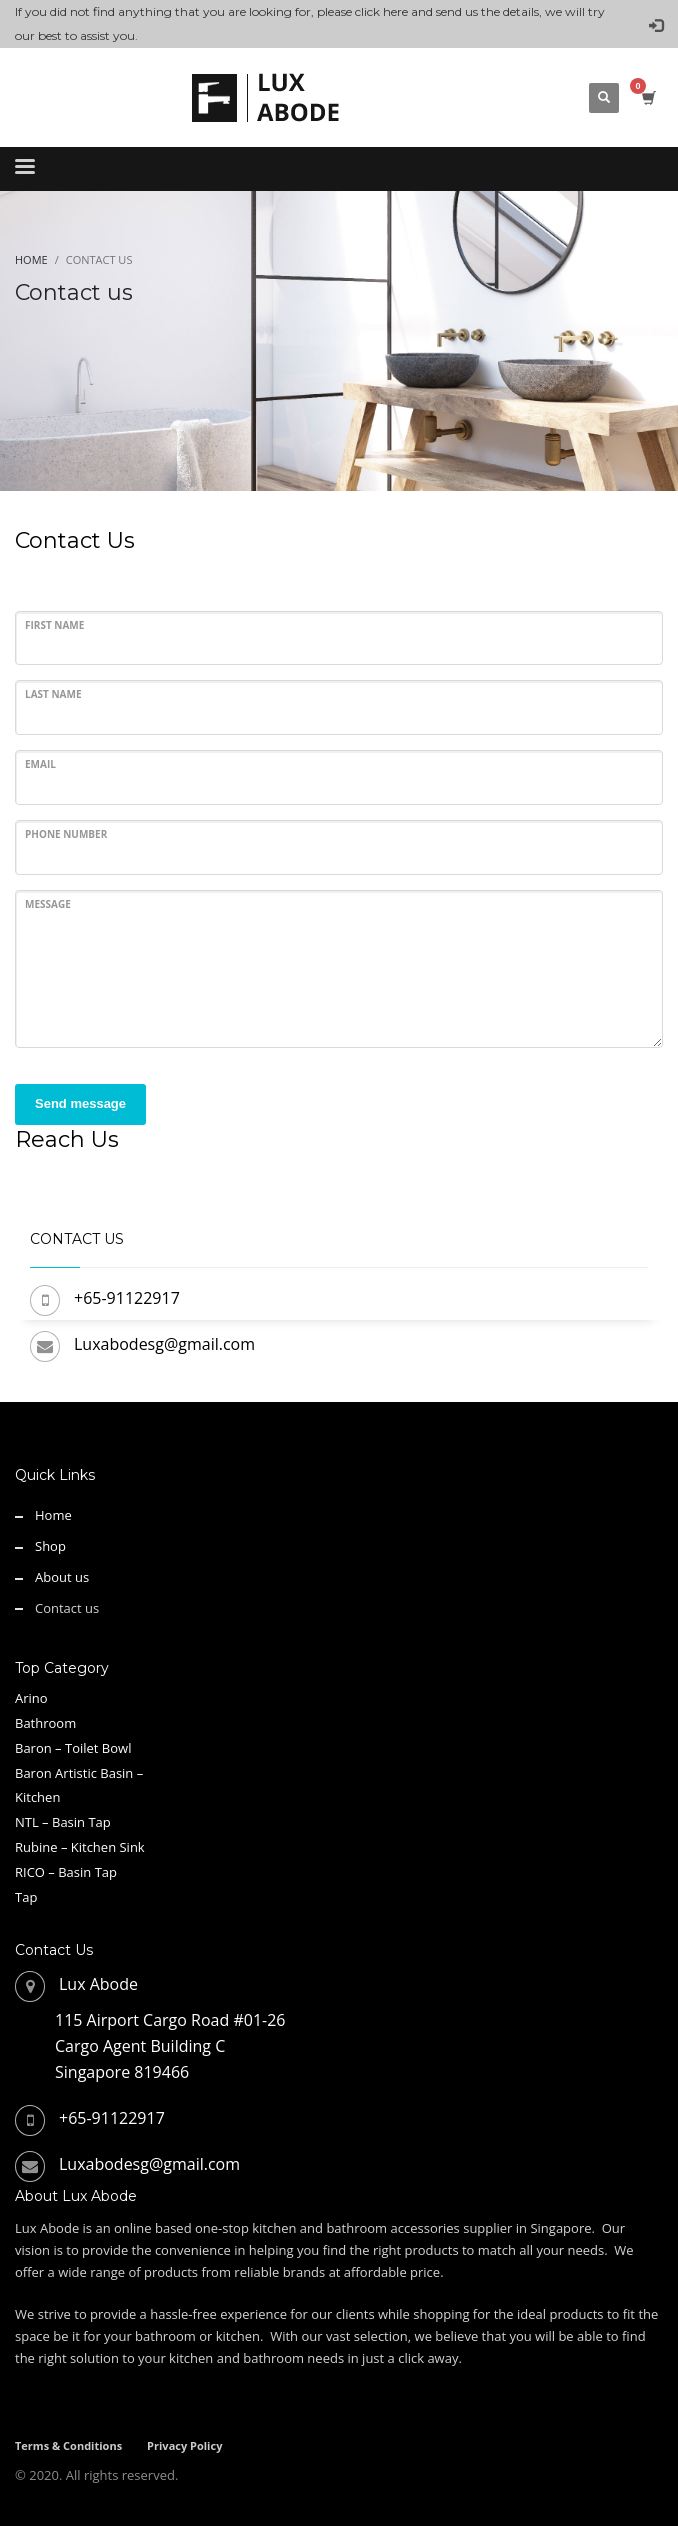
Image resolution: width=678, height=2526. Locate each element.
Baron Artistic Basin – (79, 1773)
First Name (54, 625)
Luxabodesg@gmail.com (164, 1344)
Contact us (67, 1608)
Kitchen (37, 1797)
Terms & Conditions (68, 2445)
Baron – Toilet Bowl (73, 1748)
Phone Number (66, 834)
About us (62, 1577)
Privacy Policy (184, 2445)
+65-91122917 (127, 1298)
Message (48, 904)
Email (40, 764)
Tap (26, 1897)
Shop (50, 1546)
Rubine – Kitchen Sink (80, 1847)
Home (53, 1515)
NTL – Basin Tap (63, 1822)
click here (381, 11)
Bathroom (45, 1723)
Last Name (53, 694)
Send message (80, 1103)
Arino (31, 1698)
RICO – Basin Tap (66, 1872)
